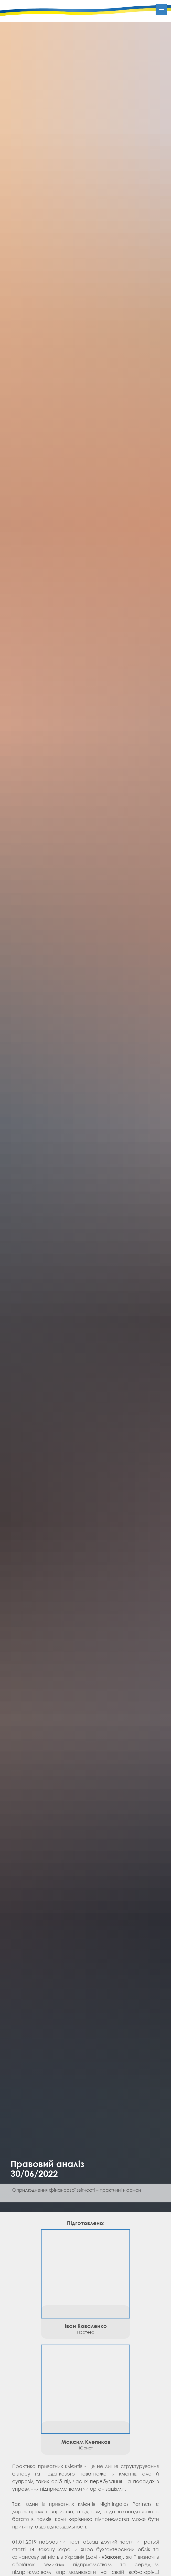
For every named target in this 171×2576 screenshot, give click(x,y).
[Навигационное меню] (161, 9)
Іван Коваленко (86, 2326)
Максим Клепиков (85, 2441)
